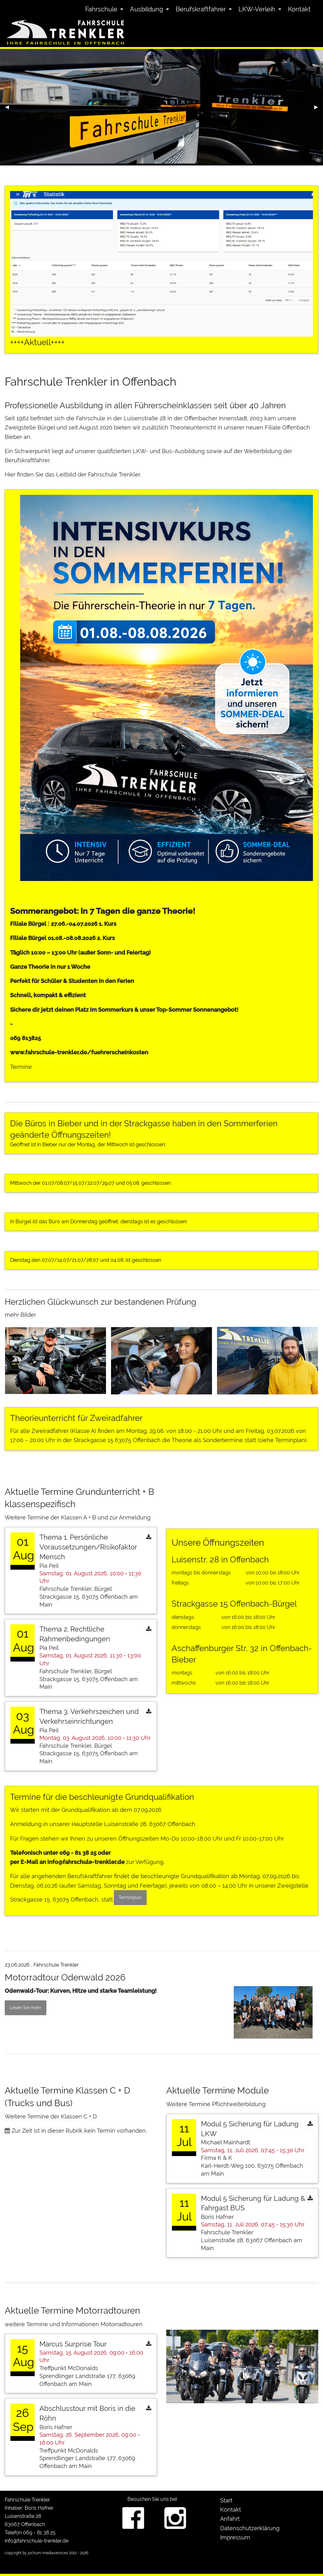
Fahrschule (101, 9)
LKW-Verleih (256, 9)
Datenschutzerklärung (249, 2528)
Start (226, 2500)
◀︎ (9, 109)
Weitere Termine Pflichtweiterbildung (216, 2104)
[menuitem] (102, 9)
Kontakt (299, 9)
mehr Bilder (20, 1314)
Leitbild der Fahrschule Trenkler (98, 474)
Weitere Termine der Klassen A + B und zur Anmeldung (77, 1517)
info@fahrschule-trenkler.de (86, 1862)
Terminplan (290, 1440)
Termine (21, 1066)
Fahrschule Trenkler (27, 2500)
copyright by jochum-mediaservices (36, 2553)
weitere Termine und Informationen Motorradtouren (74, 2324)
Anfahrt (230, 2518)
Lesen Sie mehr (25, 2007)
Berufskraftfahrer (201, 9)
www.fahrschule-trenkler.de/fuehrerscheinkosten (79, 1052)
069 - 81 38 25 (78, 1852)
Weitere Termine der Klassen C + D (51, 2116)
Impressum (235, 2537)
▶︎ (318, 109)
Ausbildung (146, 9)
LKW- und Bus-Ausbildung (169, 451)
